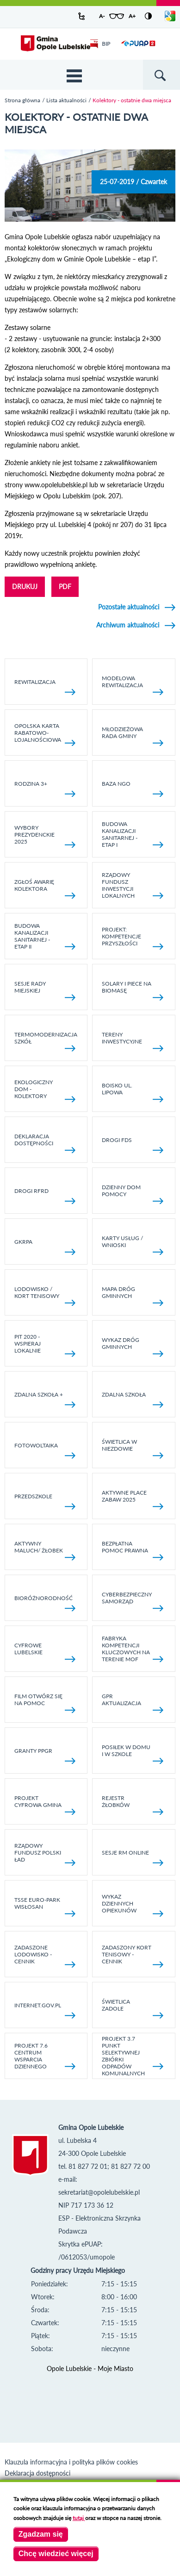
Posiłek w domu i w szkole (132, 1754)
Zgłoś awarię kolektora (45, 888)
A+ (132, 15)
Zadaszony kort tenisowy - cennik (132, 1956)
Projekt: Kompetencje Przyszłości (132, 938)
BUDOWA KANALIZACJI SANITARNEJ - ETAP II (45, 936)
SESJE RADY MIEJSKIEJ (45, 990)
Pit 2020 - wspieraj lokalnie (45, 1345)
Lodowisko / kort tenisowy (45, 1295)
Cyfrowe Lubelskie (45, 1652)
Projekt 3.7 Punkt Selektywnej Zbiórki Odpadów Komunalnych (132, 2056)
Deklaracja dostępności (45, 1143)
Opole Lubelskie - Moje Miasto (90, 2368)
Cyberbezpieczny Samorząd (132, 1601)
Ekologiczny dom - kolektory (45, 1091)
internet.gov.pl (45, 2010)
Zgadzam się (41, 2534)
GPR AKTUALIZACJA (132, 1703)
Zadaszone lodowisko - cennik (45, 1956)
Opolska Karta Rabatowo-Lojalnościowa (45, 734)
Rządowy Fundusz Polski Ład (45, 1854)
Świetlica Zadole (132, 2008)
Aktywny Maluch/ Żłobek (45, 1550)
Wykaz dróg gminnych (132, 1346)
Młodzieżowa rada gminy (132, 736)
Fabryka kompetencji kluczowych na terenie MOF (132, 1649)
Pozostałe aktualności (128, 607)
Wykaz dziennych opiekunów (132, 1905)
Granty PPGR (45, 1755)
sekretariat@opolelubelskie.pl (99, 2192)
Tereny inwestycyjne (132, 1041)
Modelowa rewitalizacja (132, 685)
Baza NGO (132, 788)
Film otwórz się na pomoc (45, 1703)
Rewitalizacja (45, 686)
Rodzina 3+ (45, 788)
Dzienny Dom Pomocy (132, 1194)
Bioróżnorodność (45, 1603)
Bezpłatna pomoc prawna (132, 1550)
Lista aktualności (66, 100)
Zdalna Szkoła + (45, 1399)
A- (102, 15)
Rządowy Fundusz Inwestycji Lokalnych (132, 885)
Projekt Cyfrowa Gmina (45, 1804)
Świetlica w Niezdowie (132, 1448)
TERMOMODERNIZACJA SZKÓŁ (45, 1041)
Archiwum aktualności (127, 625)
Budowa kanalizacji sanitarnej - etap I (132, 834)
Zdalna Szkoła (132, 1399)
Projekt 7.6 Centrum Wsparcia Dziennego (45, 2056)
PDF (65, 586)
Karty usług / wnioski (132, 1245)
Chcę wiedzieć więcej (56, 2553)
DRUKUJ (24, 586)
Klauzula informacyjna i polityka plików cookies (71, 2462)
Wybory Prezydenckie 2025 (45, 836)
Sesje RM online (132, 1857)
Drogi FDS (132, 1145)
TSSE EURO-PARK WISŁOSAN (45, 1906)
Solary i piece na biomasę (132, 990)
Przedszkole (45, 1501)
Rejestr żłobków (132, 1804)
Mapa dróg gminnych (132, 1295)
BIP (100, 43)
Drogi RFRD (45, 1195)
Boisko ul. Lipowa (132, 1092)
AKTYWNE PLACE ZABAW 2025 (132, 1499)
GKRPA (45, 1246)
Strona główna (22, 100)
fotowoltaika (45, 1450)
